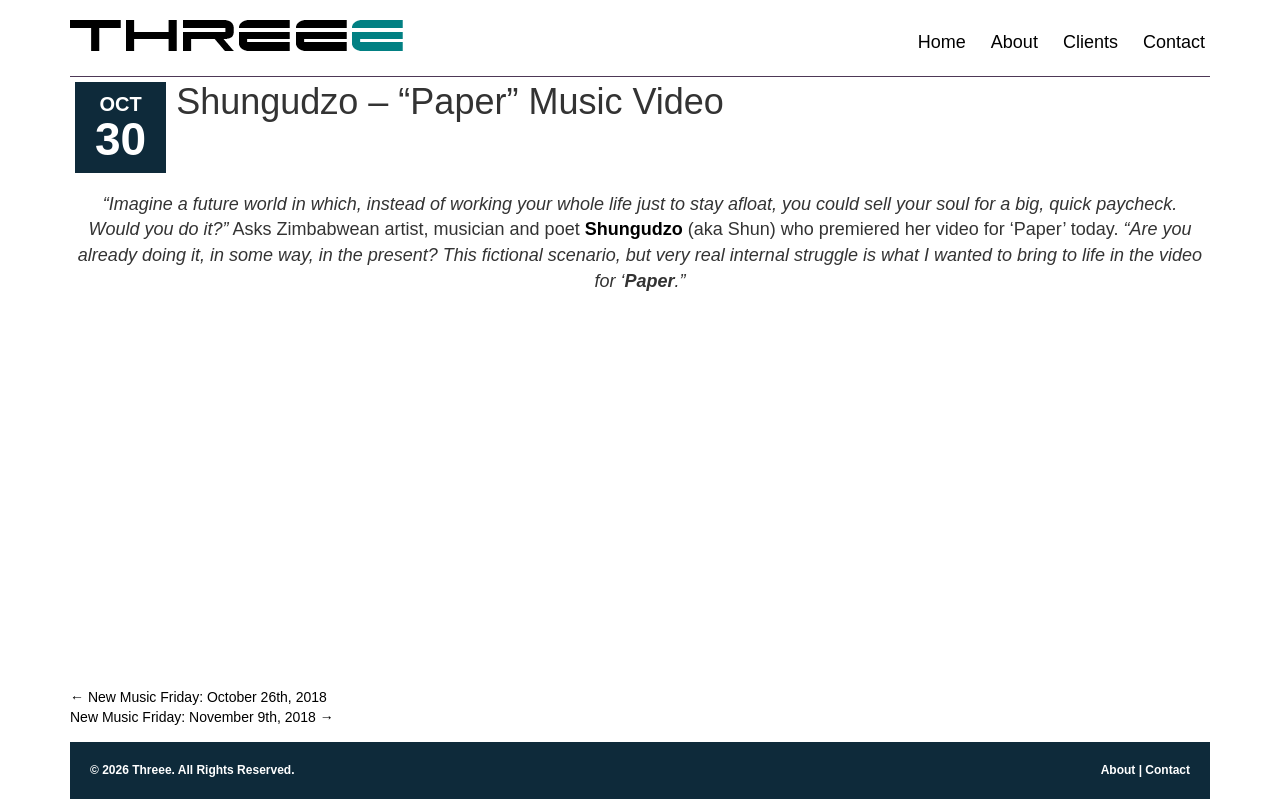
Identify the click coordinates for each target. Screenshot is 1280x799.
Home (942, 42)
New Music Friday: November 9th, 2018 (202, 717)
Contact (1174, 42)
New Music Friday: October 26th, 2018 (198, 697)
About (1014, 42)
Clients (1090, 42)
